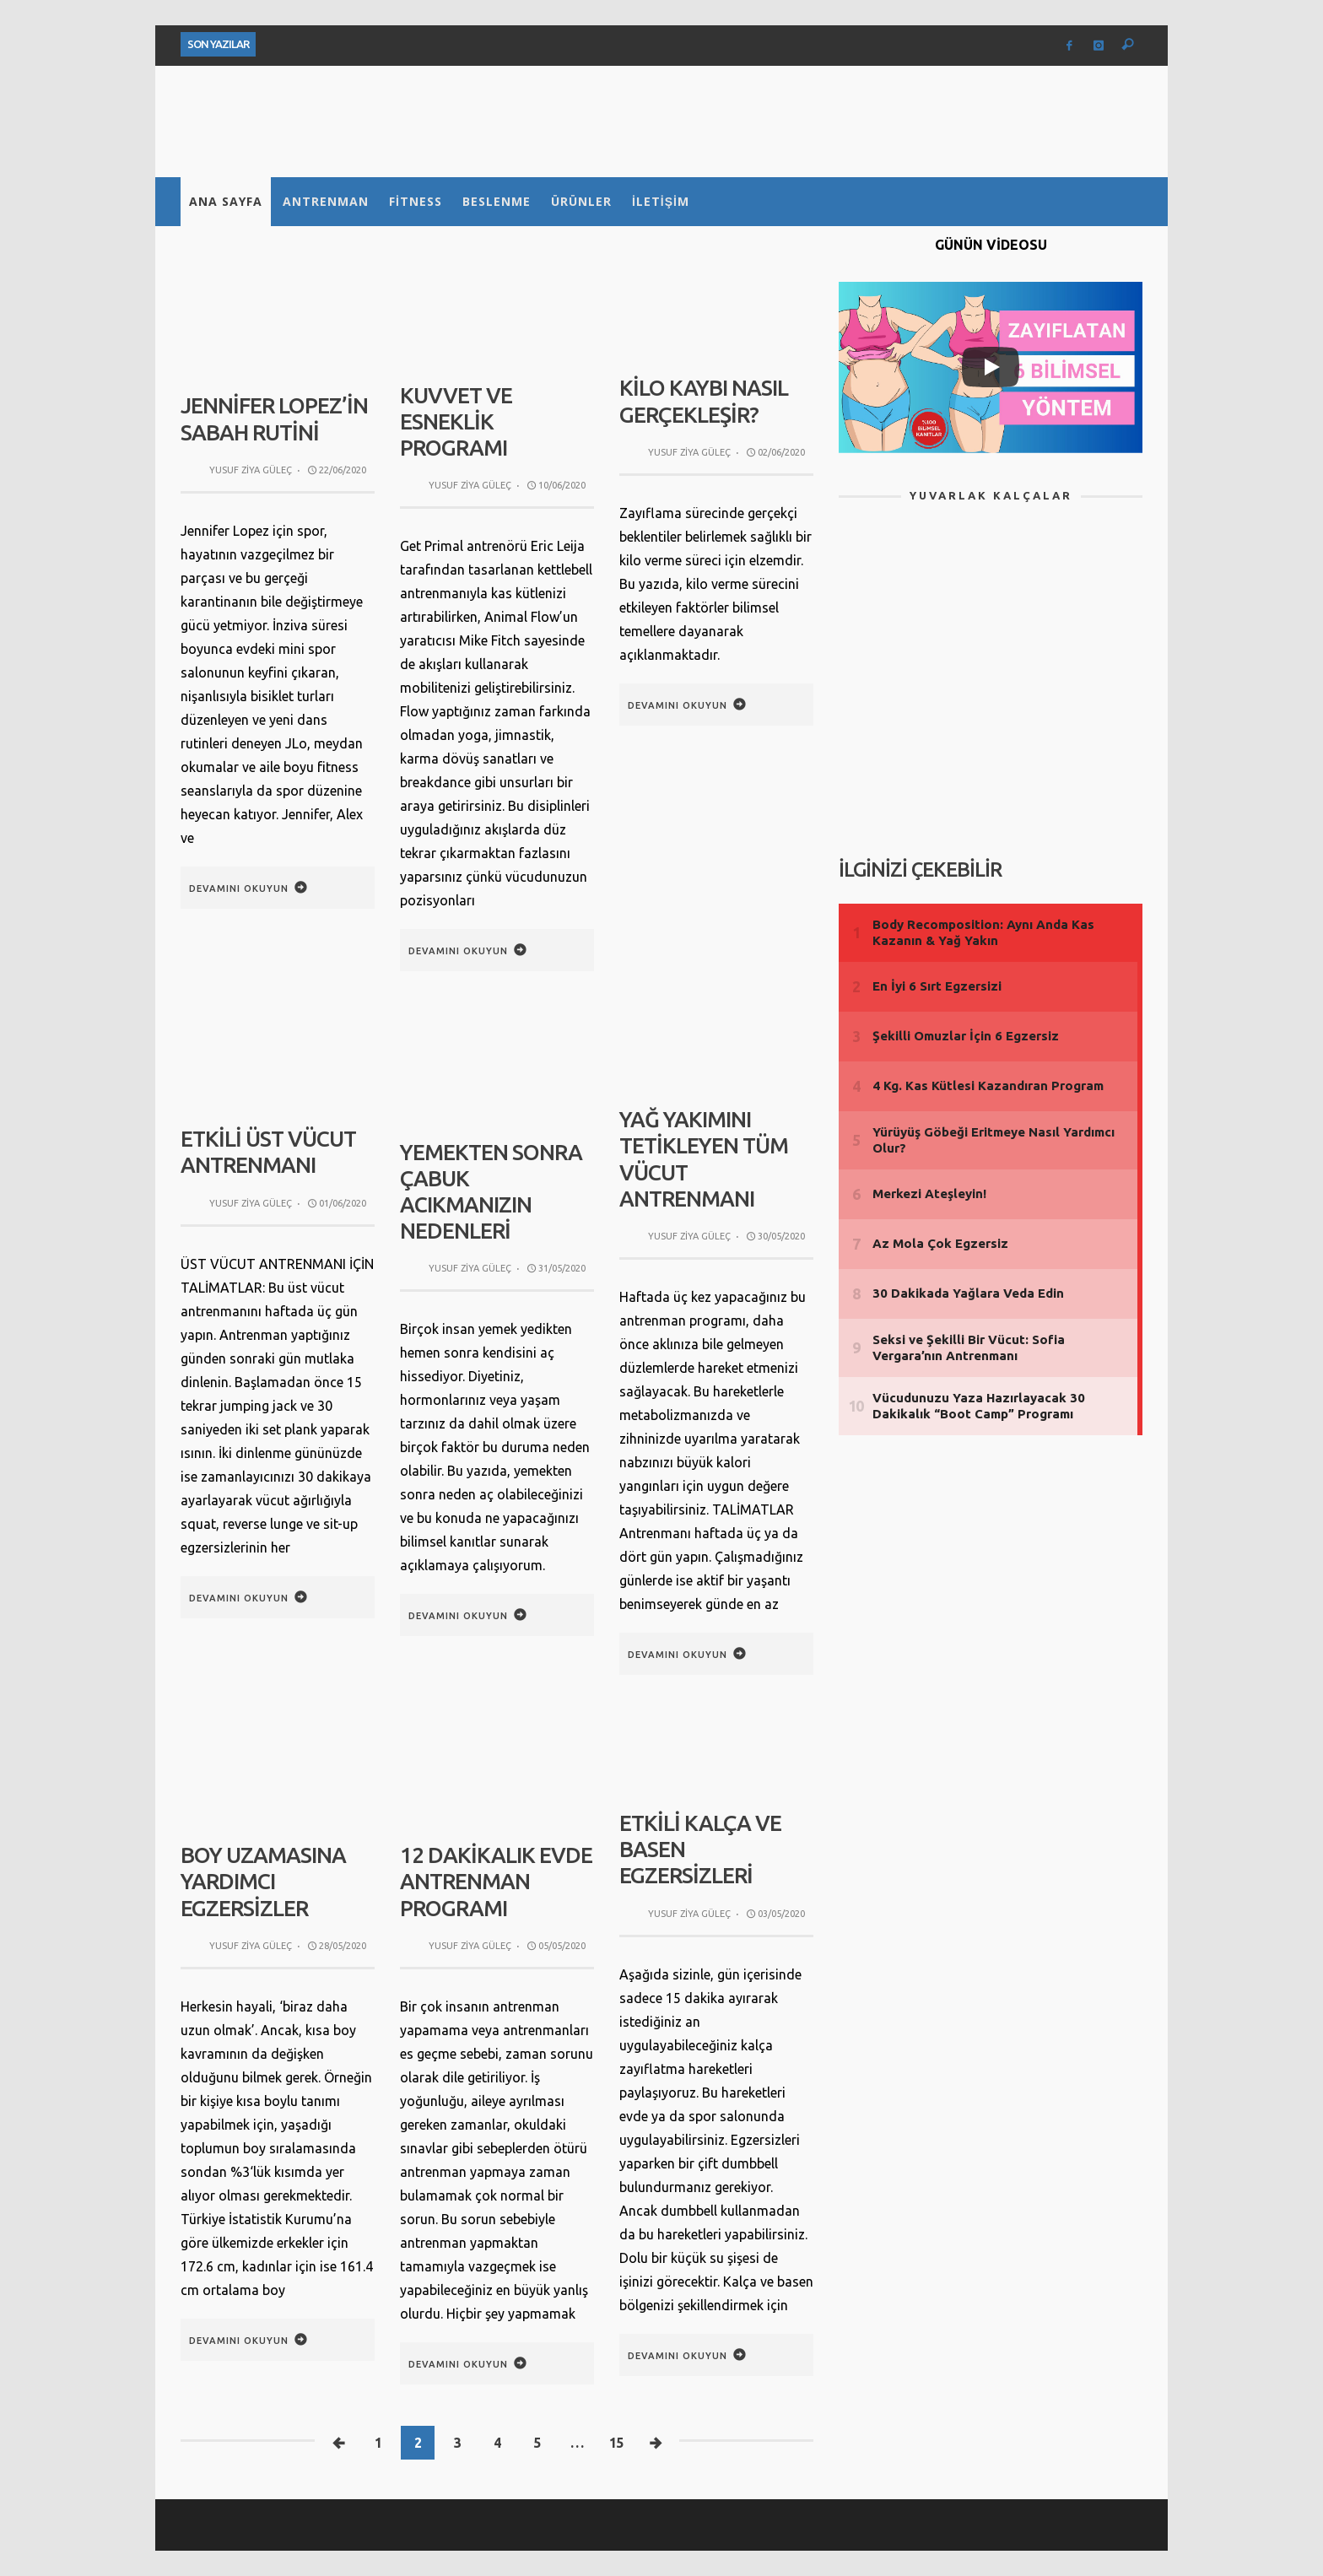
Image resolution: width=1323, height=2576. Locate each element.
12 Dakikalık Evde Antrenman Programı (496, 1881)
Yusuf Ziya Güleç (250, 470)
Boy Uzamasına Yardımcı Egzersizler (263, 1881)
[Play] (990, 367)
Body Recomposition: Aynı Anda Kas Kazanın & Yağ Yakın (983, 932)
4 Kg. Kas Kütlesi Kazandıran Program (988, 1085)
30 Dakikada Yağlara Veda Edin (968, 1293)
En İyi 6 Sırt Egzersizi (937, 986)
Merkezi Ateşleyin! (929, 1193)
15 (616, 2442)
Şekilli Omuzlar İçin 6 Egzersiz (965, 1036)
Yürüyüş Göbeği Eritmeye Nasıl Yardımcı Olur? (993, 1140)
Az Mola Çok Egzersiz (940, 1243)
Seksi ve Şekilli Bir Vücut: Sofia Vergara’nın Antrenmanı (968, 1348)
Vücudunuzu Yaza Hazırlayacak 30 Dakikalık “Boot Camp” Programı (978, 1406)
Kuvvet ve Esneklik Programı (456, 421)
